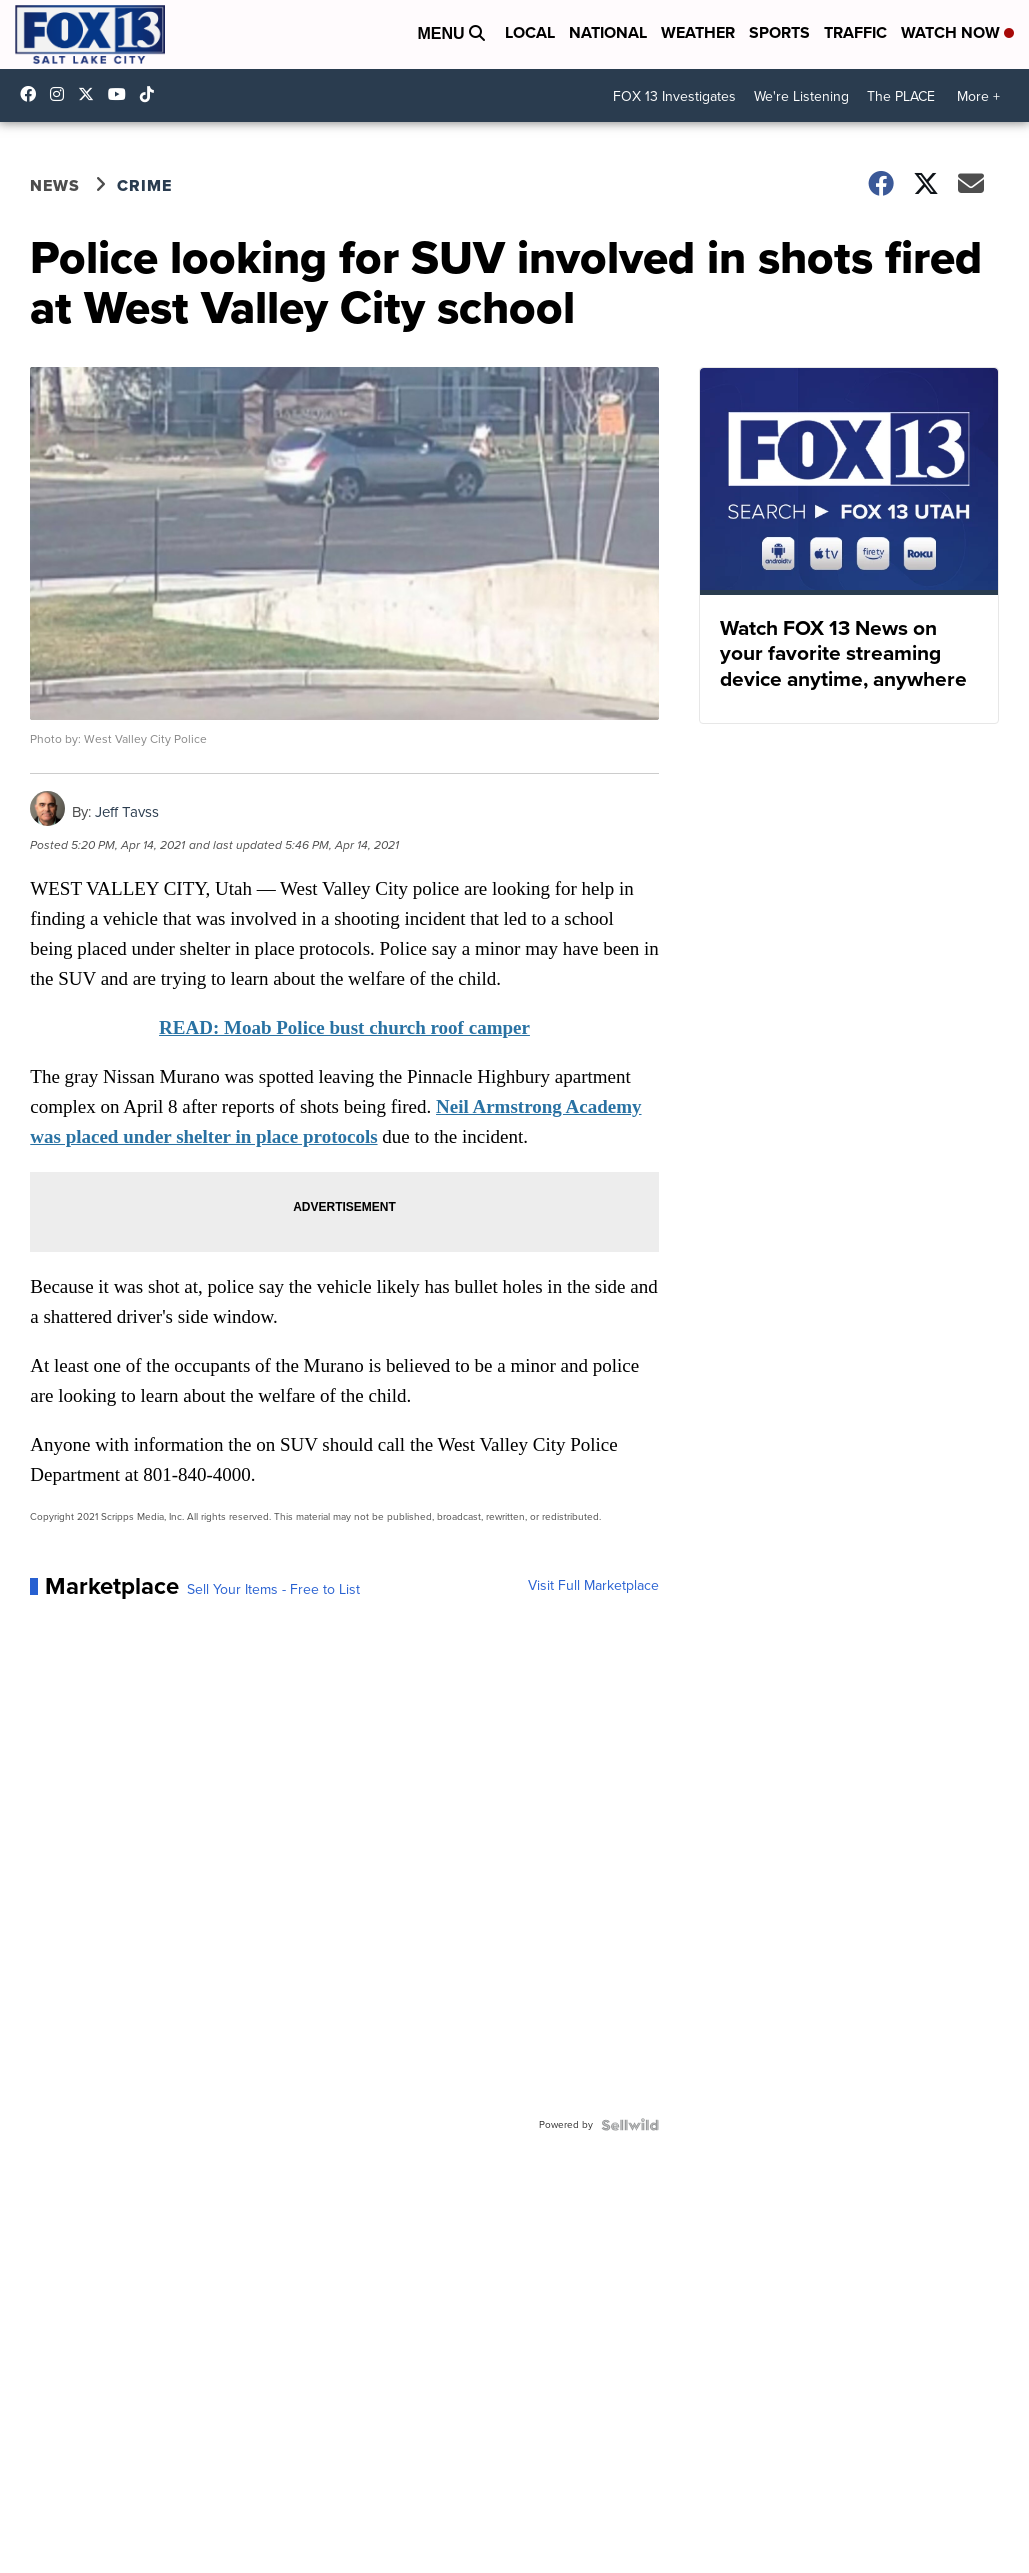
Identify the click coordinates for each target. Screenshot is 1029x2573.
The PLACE (901, 96)
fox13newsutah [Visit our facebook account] (33, 94)
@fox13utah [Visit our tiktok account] (152, 94)
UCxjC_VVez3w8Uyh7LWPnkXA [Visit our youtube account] (122, 94)
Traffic (855, 32)
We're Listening (801, 96)
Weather (698, 32)
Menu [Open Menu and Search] (451, 33)
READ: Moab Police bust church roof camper (344, 1027)
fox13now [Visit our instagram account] (62, 94)
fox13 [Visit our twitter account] (91, 94)
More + (978, 96)
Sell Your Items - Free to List (273, 1590)
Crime (144, 185)
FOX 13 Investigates (674, 96)
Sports (779, 32)
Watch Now (957, 32)
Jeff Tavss (127, 812)
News (55, 185)
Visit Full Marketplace (593, 1586)
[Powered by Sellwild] (630, 2125)
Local (530, 32)
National (608, 32)
